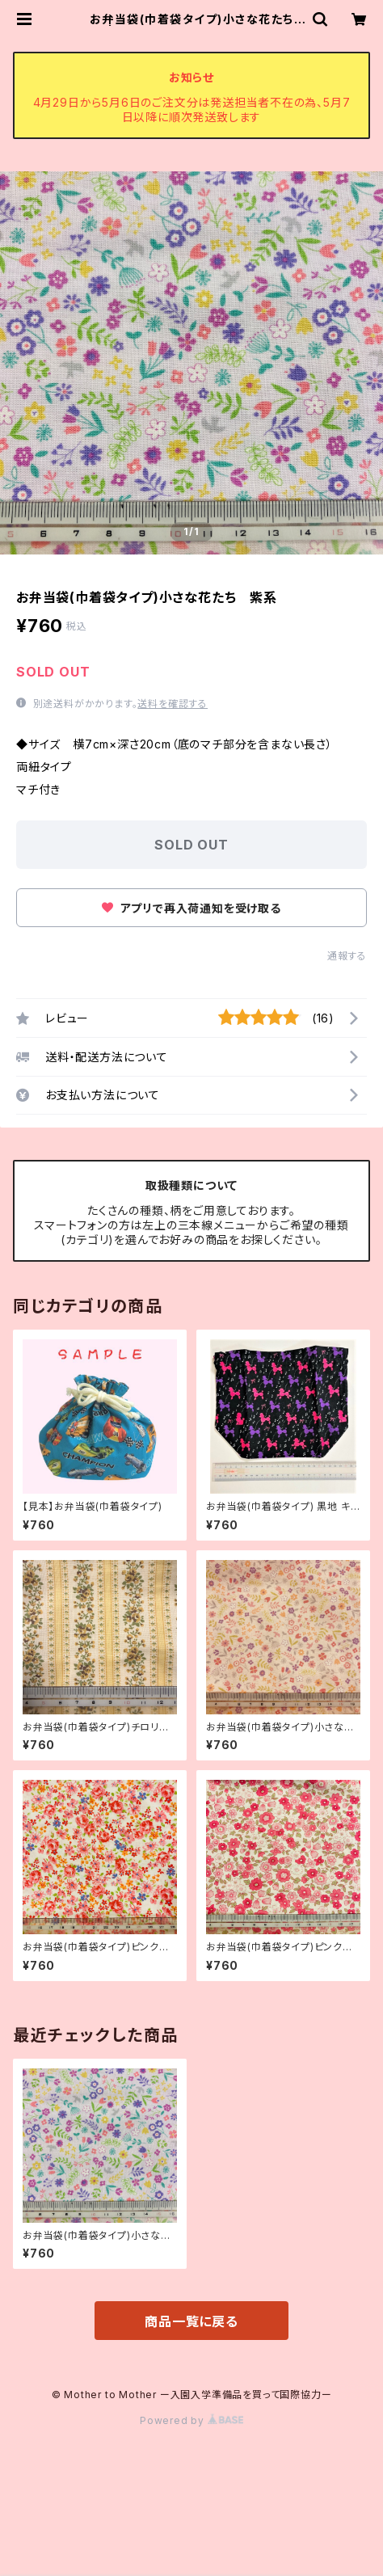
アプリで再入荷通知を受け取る (191, 908)
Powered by (191, 2420)
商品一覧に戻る (191, 2321)
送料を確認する (172, 704)
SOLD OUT (191, 845)
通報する (347, 956)
